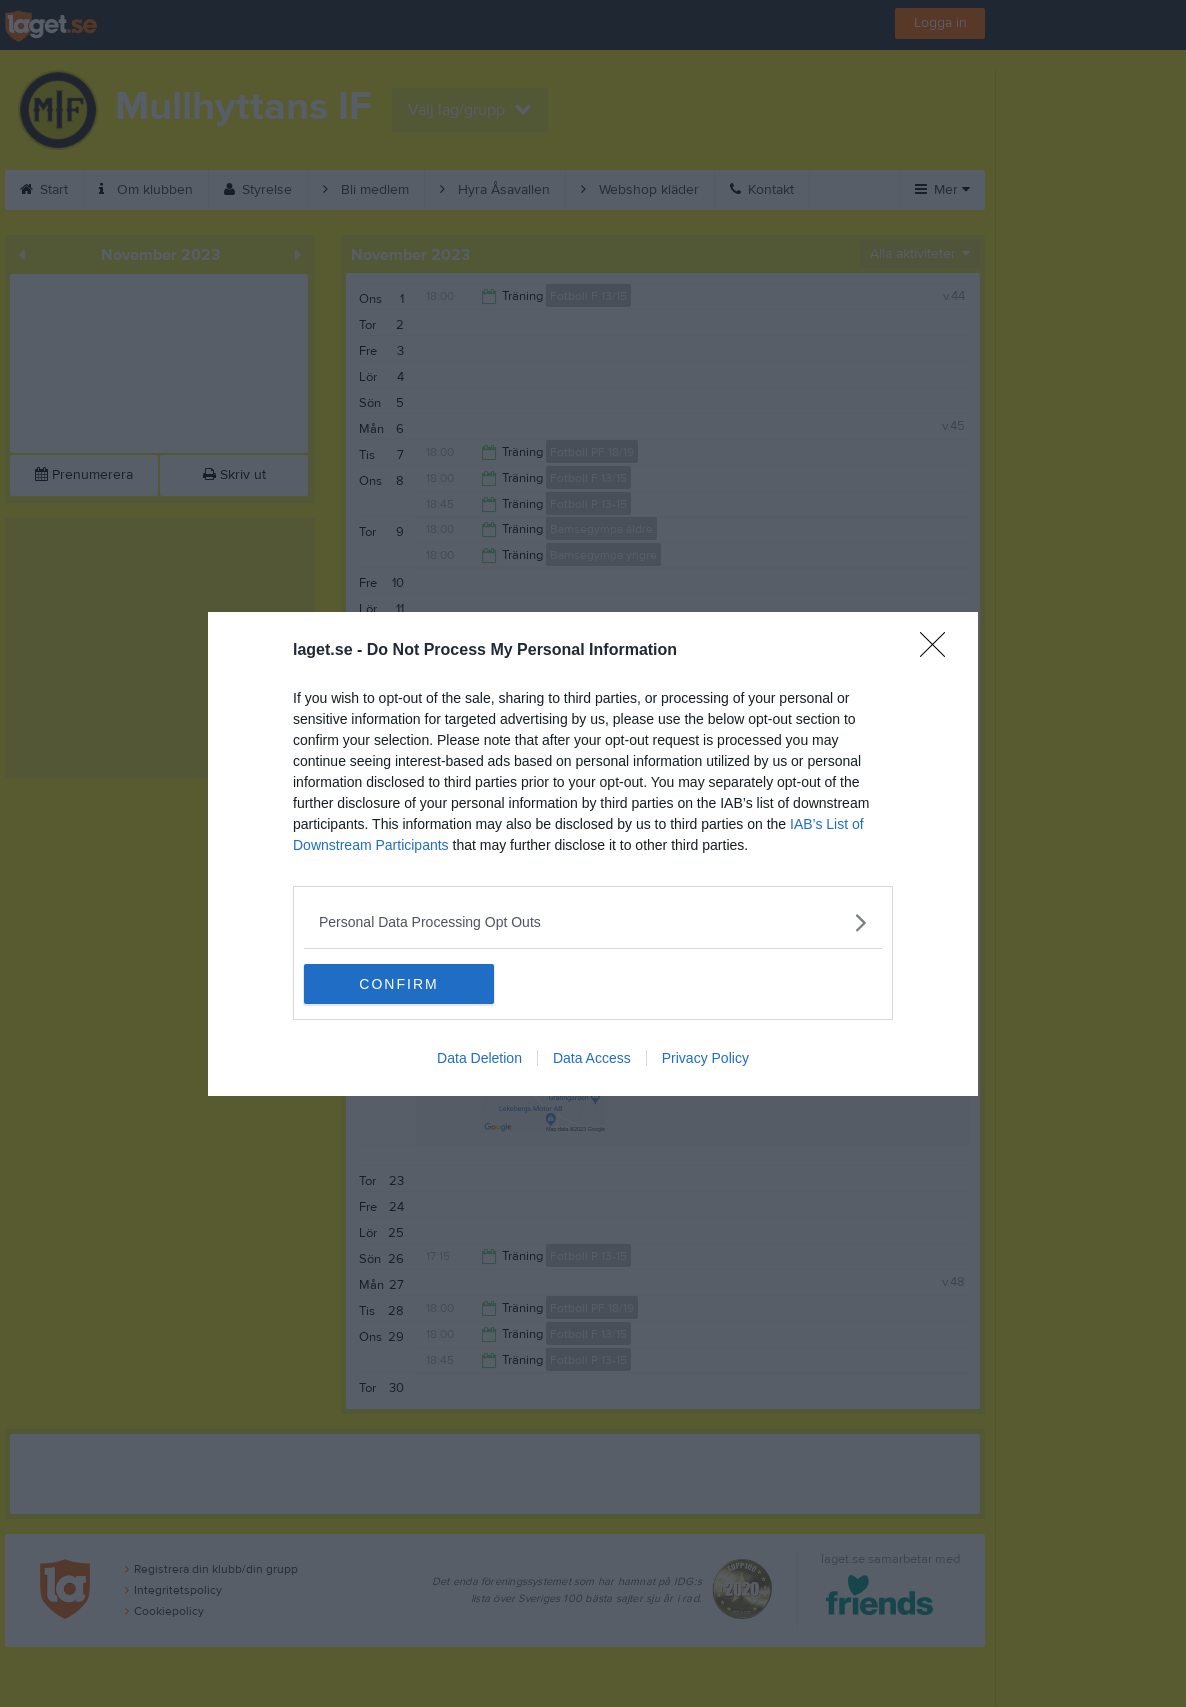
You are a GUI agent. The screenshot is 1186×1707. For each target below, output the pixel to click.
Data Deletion (479, 1058)
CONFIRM (398, 984)
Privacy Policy (705, 1058)
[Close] (939, 651)
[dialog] (593, 854)
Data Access (592, 1058)
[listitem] (593, 922)
